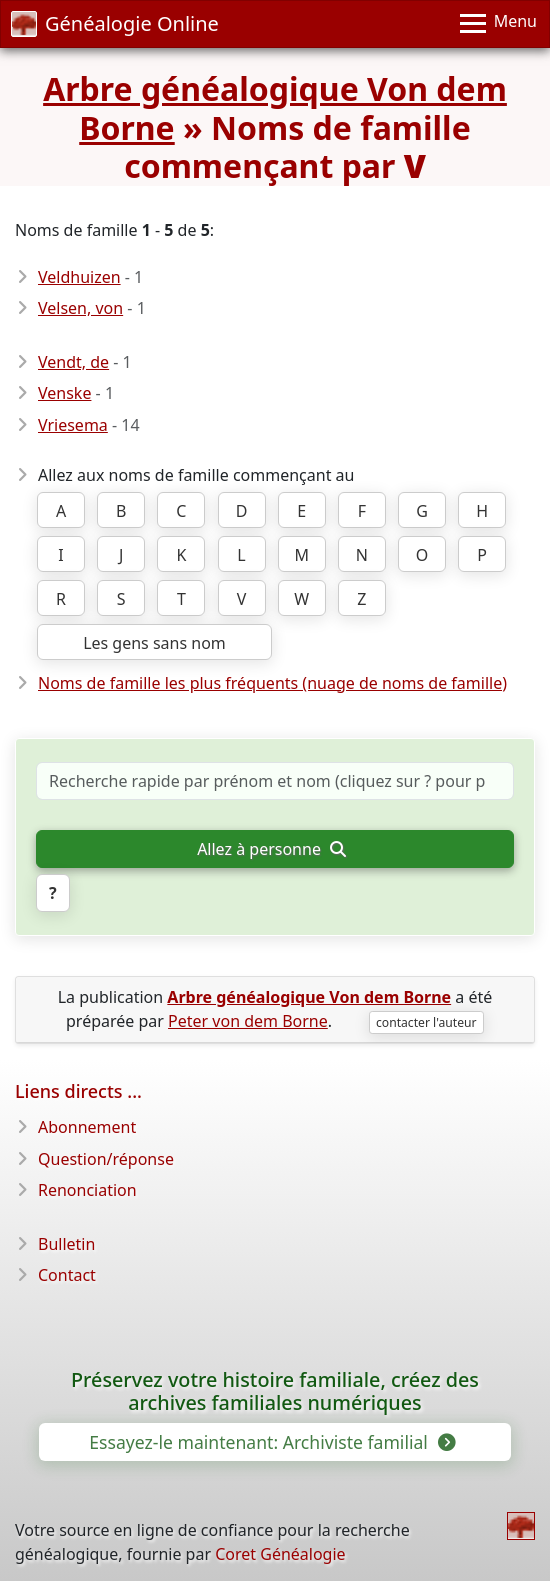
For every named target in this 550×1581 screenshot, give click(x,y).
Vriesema (73, 425)
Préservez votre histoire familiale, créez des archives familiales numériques (275, 1392)
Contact (67, 1275)
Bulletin (66, 1244)
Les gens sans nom (154, 643)
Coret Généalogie (280, 1554)
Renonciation (87, 1190)
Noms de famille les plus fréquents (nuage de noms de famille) (272, 683)
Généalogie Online (115, 23)
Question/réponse (106, 1159)
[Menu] (498, 24)
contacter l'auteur (426, 1022)
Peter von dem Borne (248, 1021)
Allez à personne (271, 849)
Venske (64, 393)
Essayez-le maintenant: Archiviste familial (270, 1442)
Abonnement (87, 1127)
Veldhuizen (79, 277)
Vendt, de (73, 362)
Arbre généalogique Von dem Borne (275, 107)
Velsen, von (80, 308)
